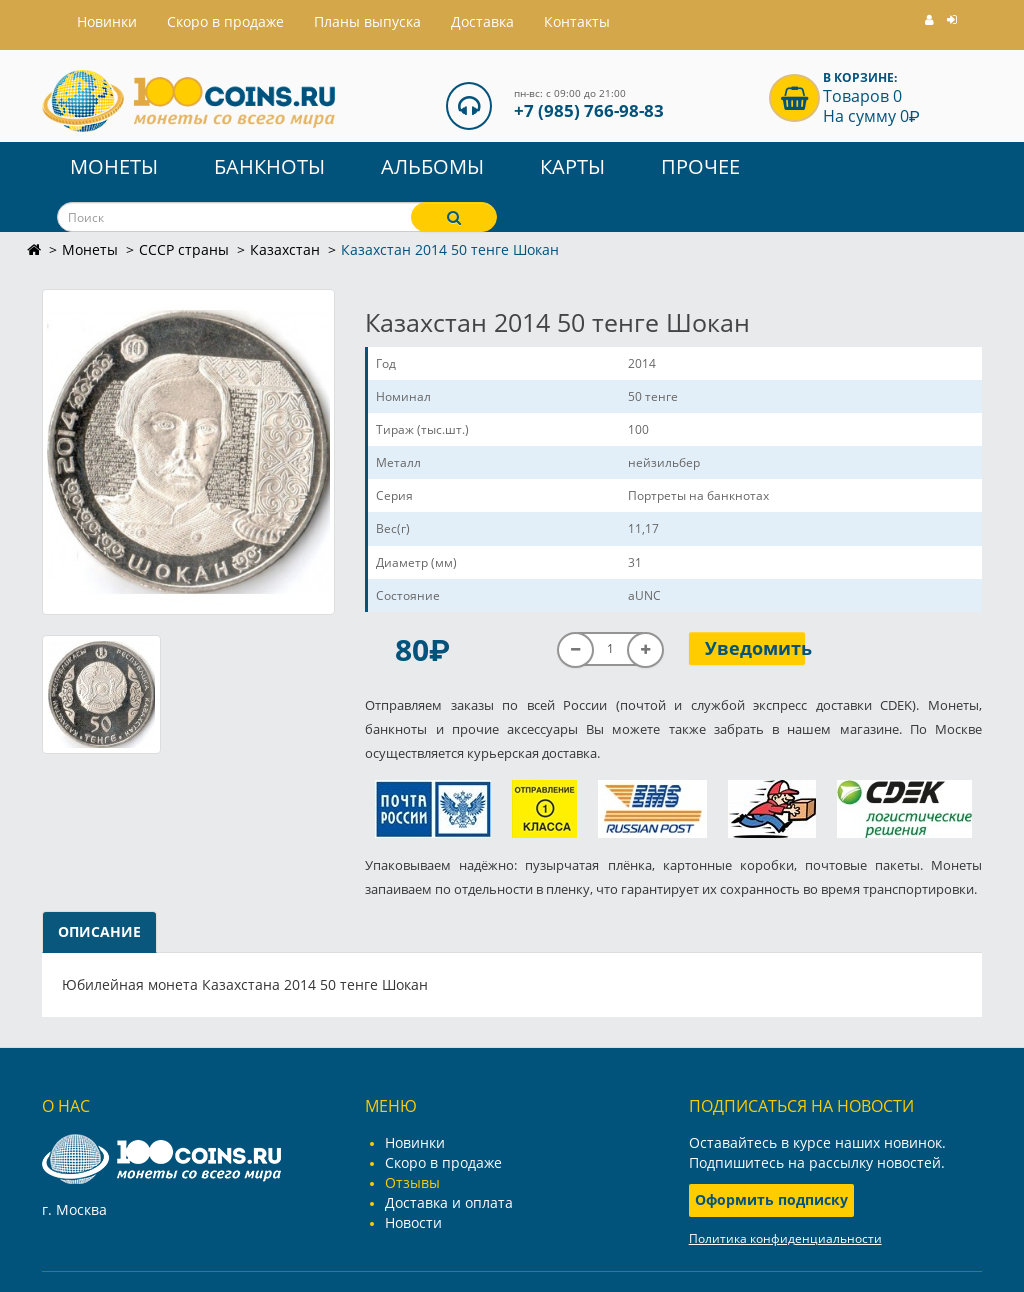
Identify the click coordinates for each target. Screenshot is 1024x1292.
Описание (99, 931)
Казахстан (285, 249)
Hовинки (107, 21)
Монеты (114, 166)
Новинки (415, 1142)
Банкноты (269, 166)
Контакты (577, 21)
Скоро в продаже (225, 21)
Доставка (482, 21)
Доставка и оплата (449, 1202)
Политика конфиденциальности (785, 1238)
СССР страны (184, 249)
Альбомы (432, 166)
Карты (572, 166)
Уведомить (755, 648)
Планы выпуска (367, 21)
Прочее (700, 166)
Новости (413, 1222)
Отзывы (412, 1182)
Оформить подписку (771, 1199)
